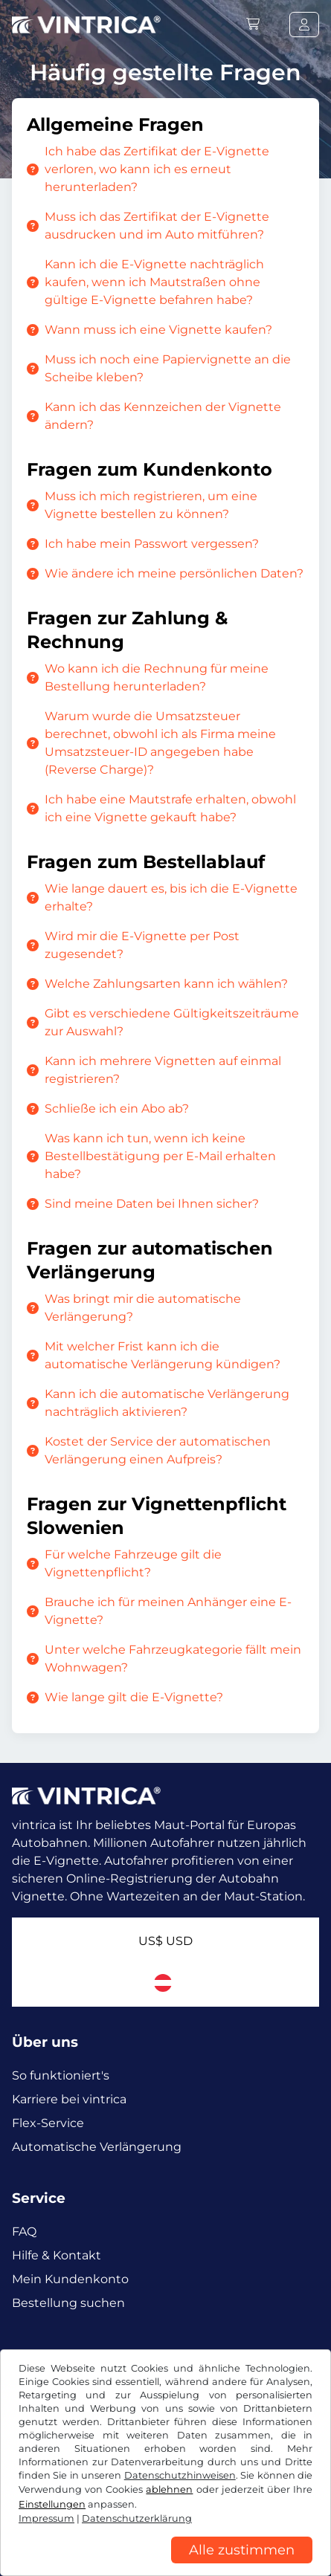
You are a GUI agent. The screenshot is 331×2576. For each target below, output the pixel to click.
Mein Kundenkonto (70, 2279)
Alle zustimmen (242, 2550)
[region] (165, 2565)
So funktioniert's (60, 2075)
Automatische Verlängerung (96, 2147)
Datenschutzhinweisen (180, 2475)
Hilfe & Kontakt (56, 2255)
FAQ (24, 2231)
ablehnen (169, 2489)
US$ (165, 1941)
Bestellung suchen (68, 2303)
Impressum (46, 2518)
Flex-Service (48, 2123)
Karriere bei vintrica (69, 2099)
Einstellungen (52, 2504)
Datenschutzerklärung (137, 2518)
